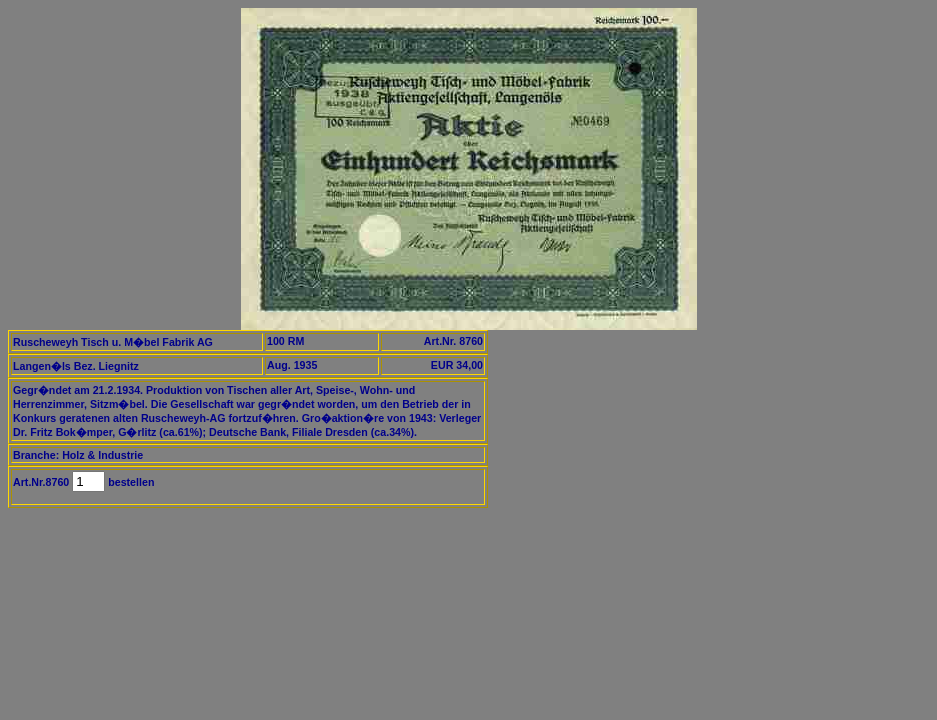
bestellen (129, 482)
